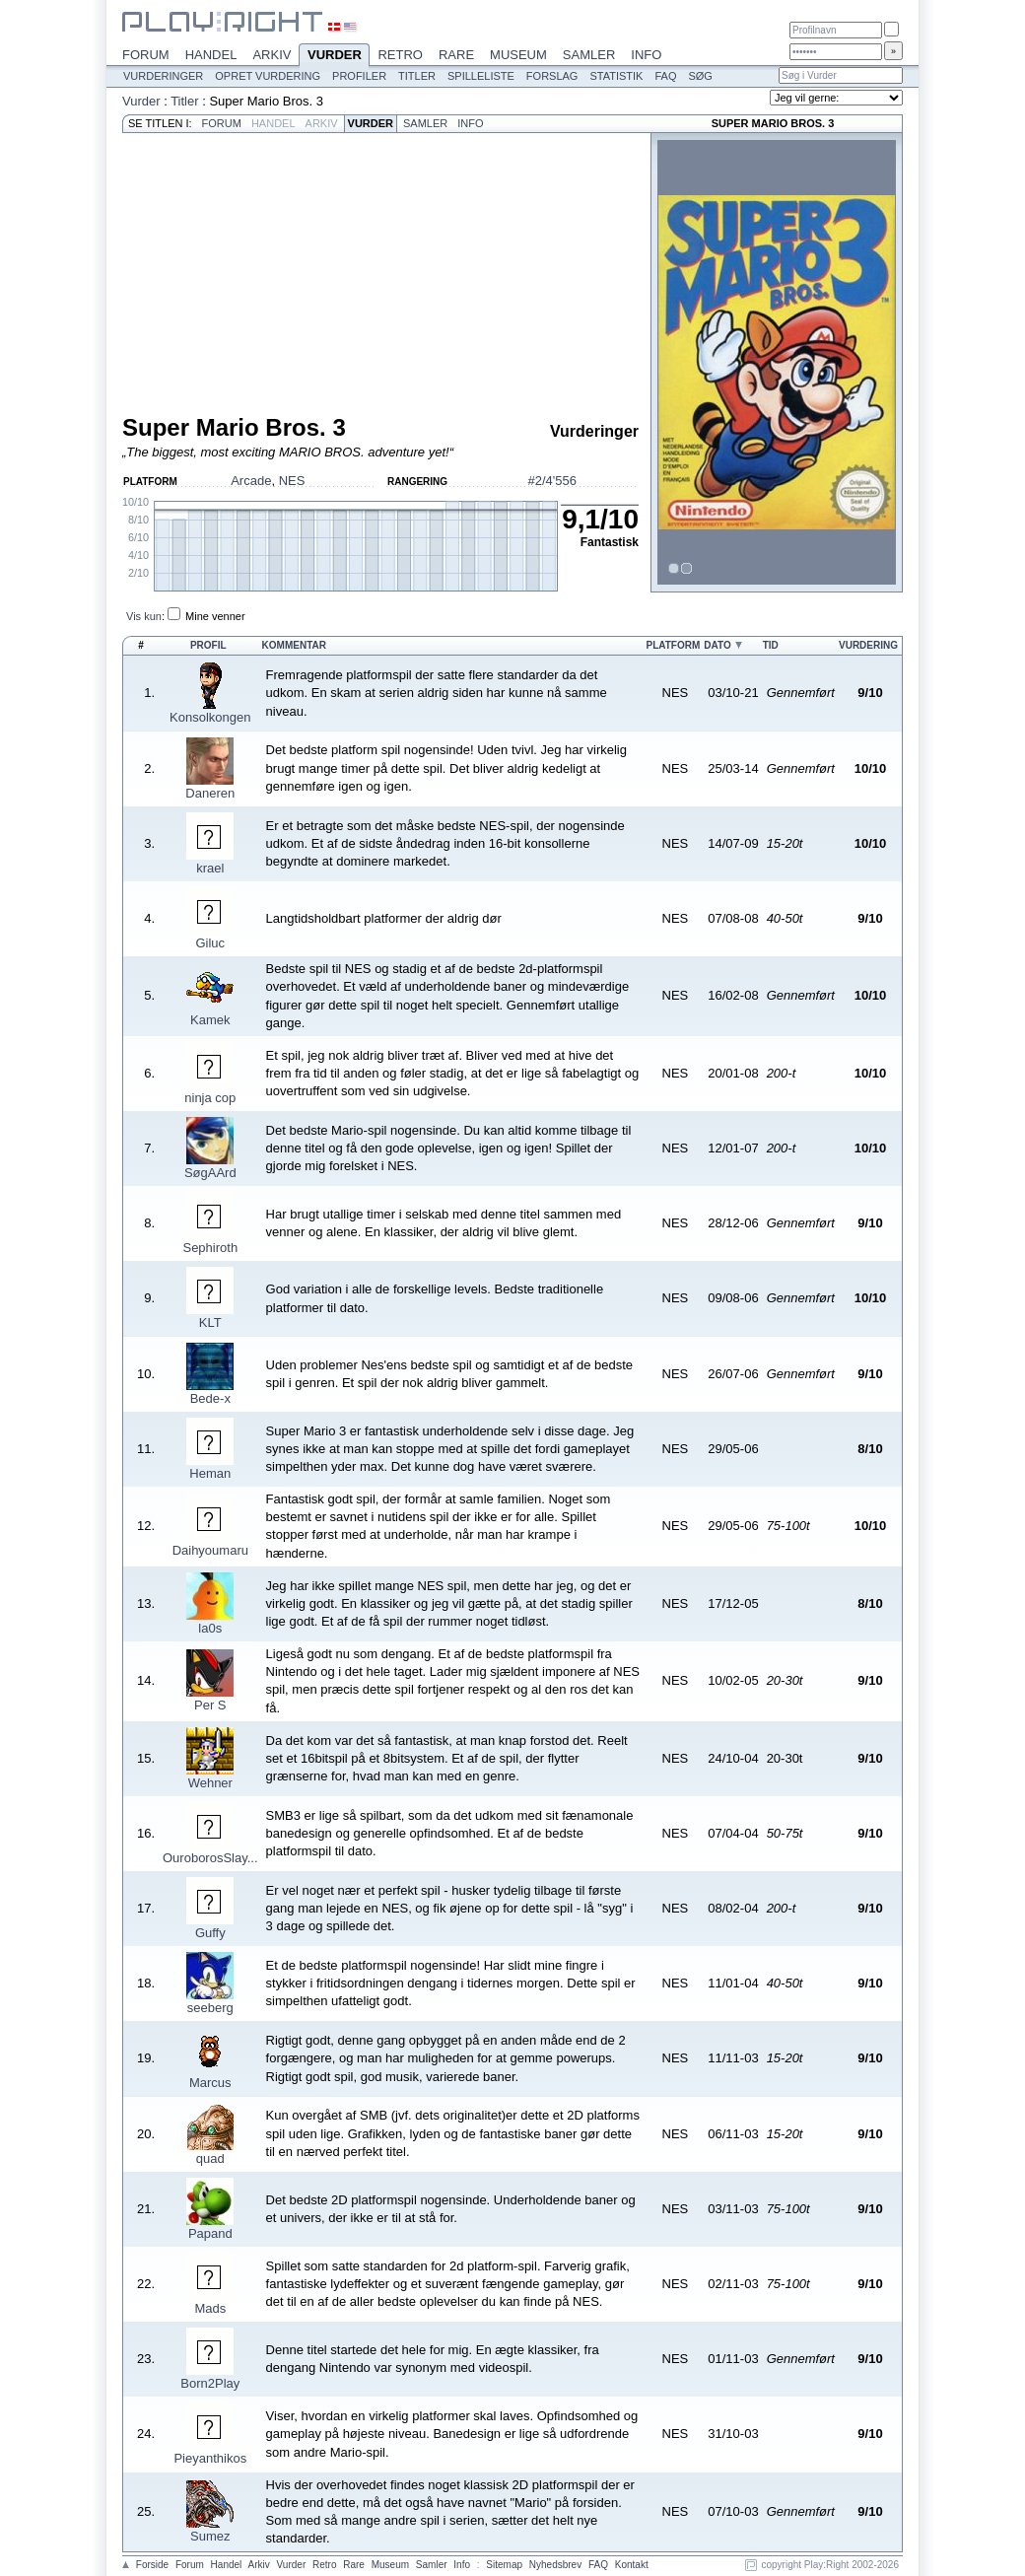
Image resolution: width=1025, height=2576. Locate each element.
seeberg (210, 2007)
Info (646, 54)
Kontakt (632, 2564)
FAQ (665, 76)
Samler (589, 54)
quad (210, 2158)
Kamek (210, 1019)
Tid (771, 645)
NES (292, 480)
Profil (208, 645)
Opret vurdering (267, 76)
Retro (400, 54)
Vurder (334, 56)
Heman (210, 1473)
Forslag (552, 76)
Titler (417, 76)
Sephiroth (210, 1247)
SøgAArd (210, 1172)
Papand (210, 2233)
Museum (518, 54)
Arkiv (271, 54)
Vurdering (868, 645)
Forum (146, 54)
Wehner (210, 1782)
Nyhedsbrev (555, 2564)
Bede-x (210, 1398)
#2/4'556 (552, 480)
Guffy (210, 1932)
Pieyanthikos (209, 2458)
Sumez (210, 2536)
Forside (152, 2564)
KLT (210, 1322)
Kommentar (294, 645)
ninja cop (210, 1097)
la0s (210, 1628)
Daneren (210, 793)
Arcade (251, 480)
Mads (210, 2308)
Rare (456, 54)
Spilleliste (480, 76)
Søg (700, 76)
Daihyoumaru (210, 1550)
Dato (717, 645)
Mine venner (215, 616)
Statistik (616, 76)
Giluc (210, 943)
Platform (673, 645)
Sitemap (504, 2564)
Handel (211, 54)
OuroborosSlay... (210, 1857)
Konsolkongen (210, 717)
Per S (210, 1705)
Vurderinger (163, 76)
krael (210, 868)
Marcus (210, 2082)
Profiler (359, 76)
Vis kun (144, 616)
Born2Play (209, 2383)
